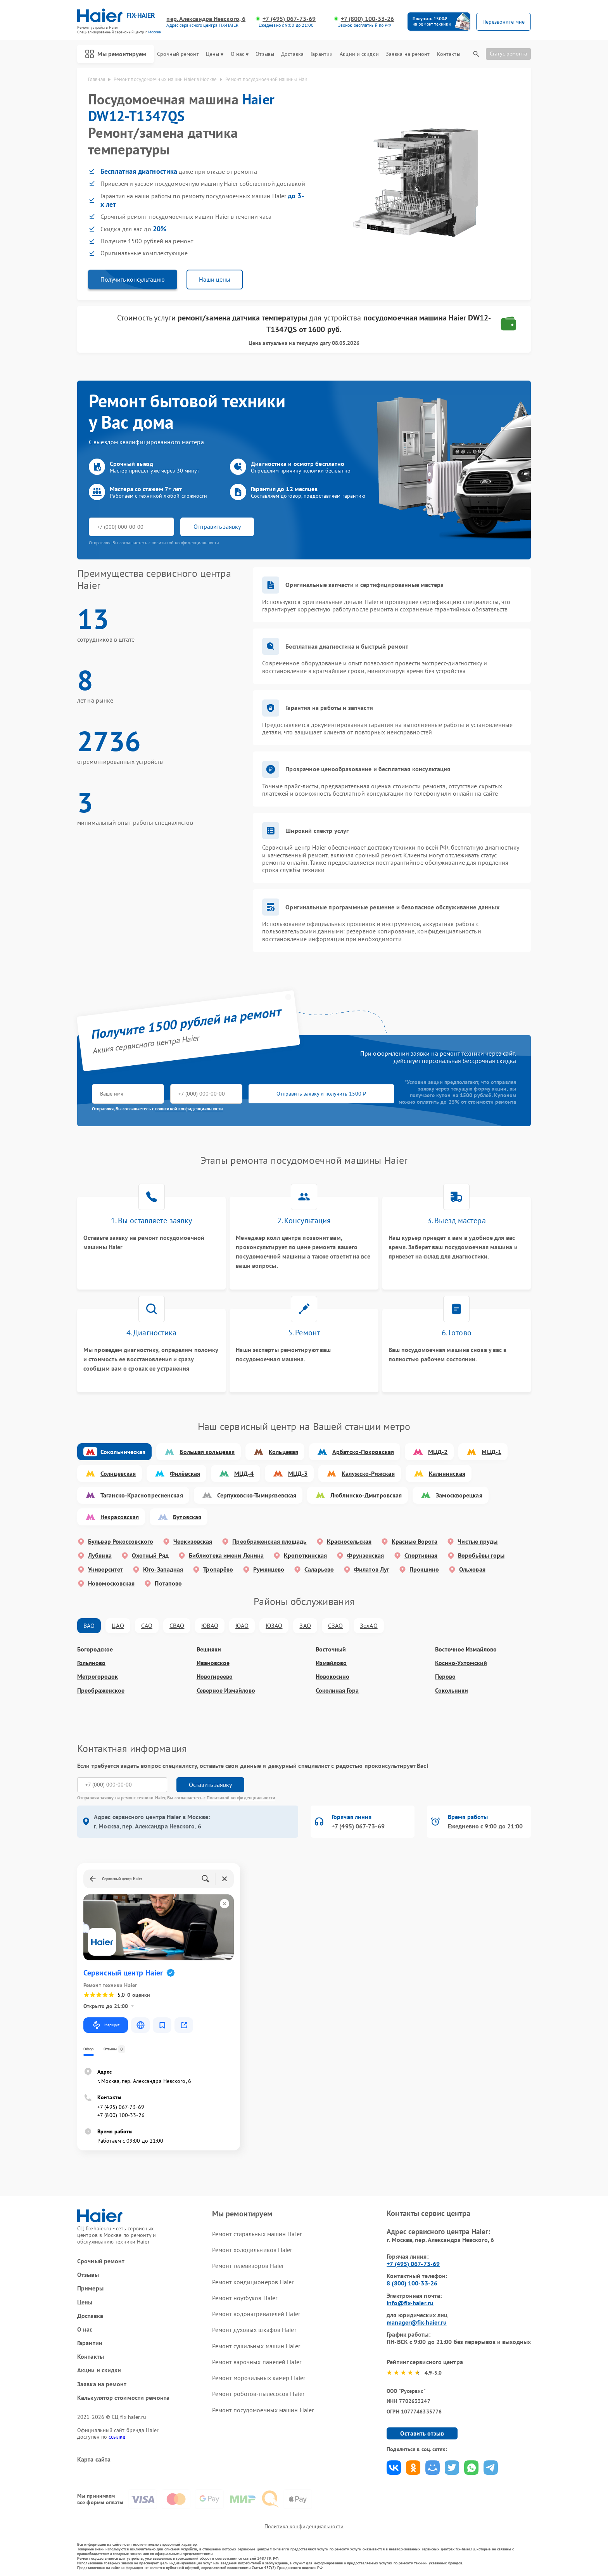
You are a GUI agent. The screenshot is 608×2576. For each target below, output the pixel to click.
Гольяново (91, 1663)
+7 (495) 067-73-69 (289, 19)
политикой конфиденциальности (189, 1108)
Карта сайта (94, 2459)
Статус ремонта (508, 53)
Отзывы (265, 54)
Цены (214, 54)
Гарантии (322, 54)
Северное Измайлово (226, 1690)
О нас (240, 54)
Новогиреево (215, 1676)
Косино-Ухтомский (461, 1663)
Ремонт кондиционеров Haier (253, 2282)
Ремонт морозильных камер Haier (258, 2378)
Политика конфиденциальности (304, 2526)
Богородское (95, 1649)
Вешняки (209, 1649)
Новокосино (332, 1676)
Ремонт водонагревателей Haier (256, 2314)
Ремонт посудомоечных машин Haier (263, 2410)
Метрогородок (97, 1676)
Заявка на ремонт (408, 54)
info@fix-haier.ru (410, 2303)
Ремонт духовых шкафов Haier (254, 2330)
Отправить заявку (217, 526)
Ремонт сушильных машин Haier (256, 2346)
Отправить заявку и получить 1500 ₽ (321, 1093)
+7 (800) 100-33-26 (367, 19)
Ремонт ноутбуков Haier (244, 2298)
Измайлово (331, 1663)
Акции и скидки (359, 54)
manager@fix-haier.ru (417, 2322)
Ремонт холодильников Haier (252, 2250)
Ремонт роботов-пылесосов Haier (258, 2394)
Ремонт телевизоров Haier (248, 2266)
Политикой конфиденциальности (241, 1797)
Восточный (331, 1649)
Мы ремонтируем (115, 54)
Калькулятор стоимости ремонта (123, 2397)
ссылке (117, 2436)
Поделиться (394, 2467)
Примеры (90, 2288)
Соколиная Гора (337, 1690)
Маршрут (105, 2025)
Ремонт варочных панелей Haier (256, 2362)
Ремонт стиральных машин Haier (257, 2234)
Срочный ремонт (178, 54)
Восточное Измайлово (466, 1649)
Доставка (292, 54)
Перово (445, 1676)
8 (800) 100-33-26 (412, 2283)
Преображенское (100, 1690)
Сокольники (451, 1690)
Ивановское (213, 1663)
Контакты (448, 54)
